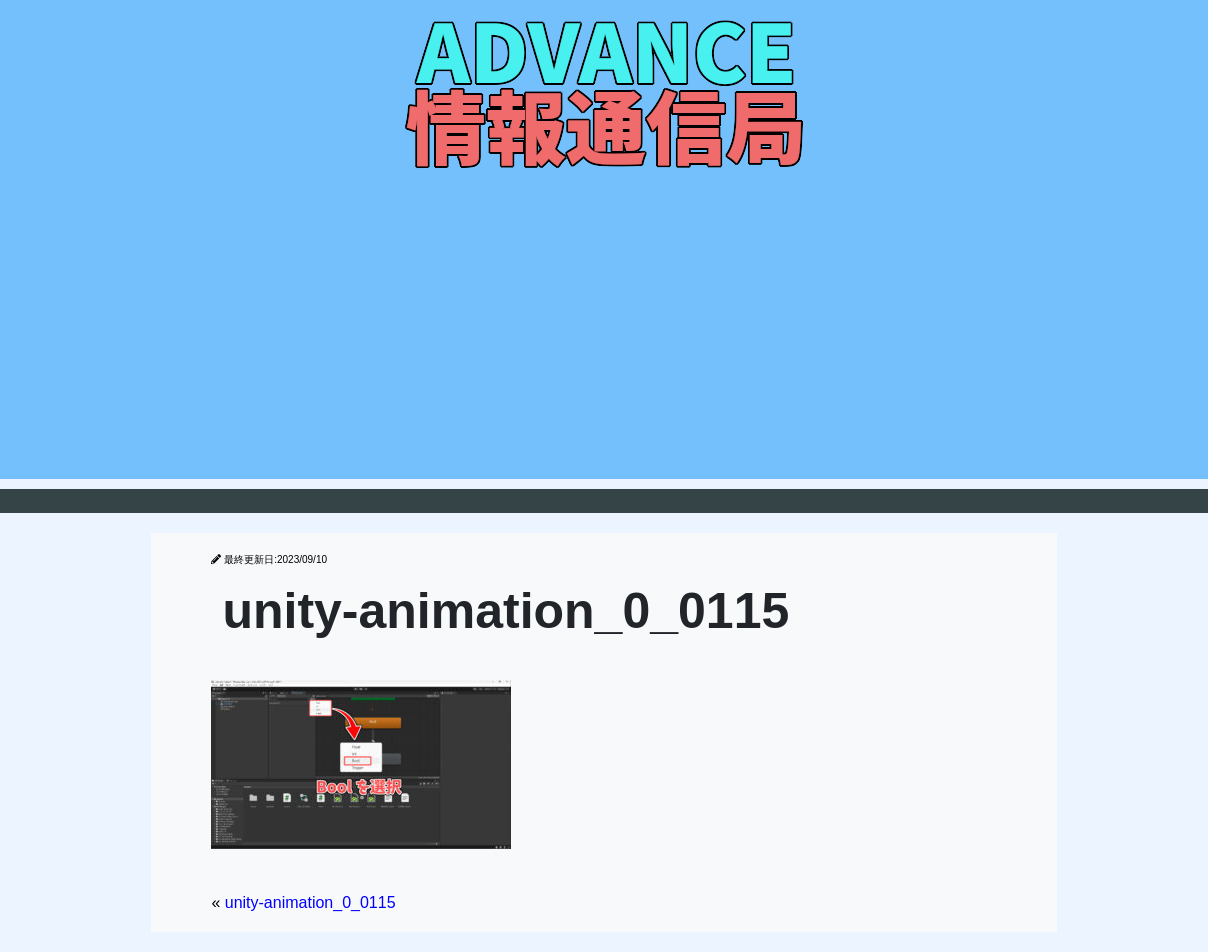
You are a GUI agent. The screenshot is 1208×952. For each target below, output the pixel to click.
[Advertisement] (604, 339)
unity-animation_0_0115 (310, 902)
